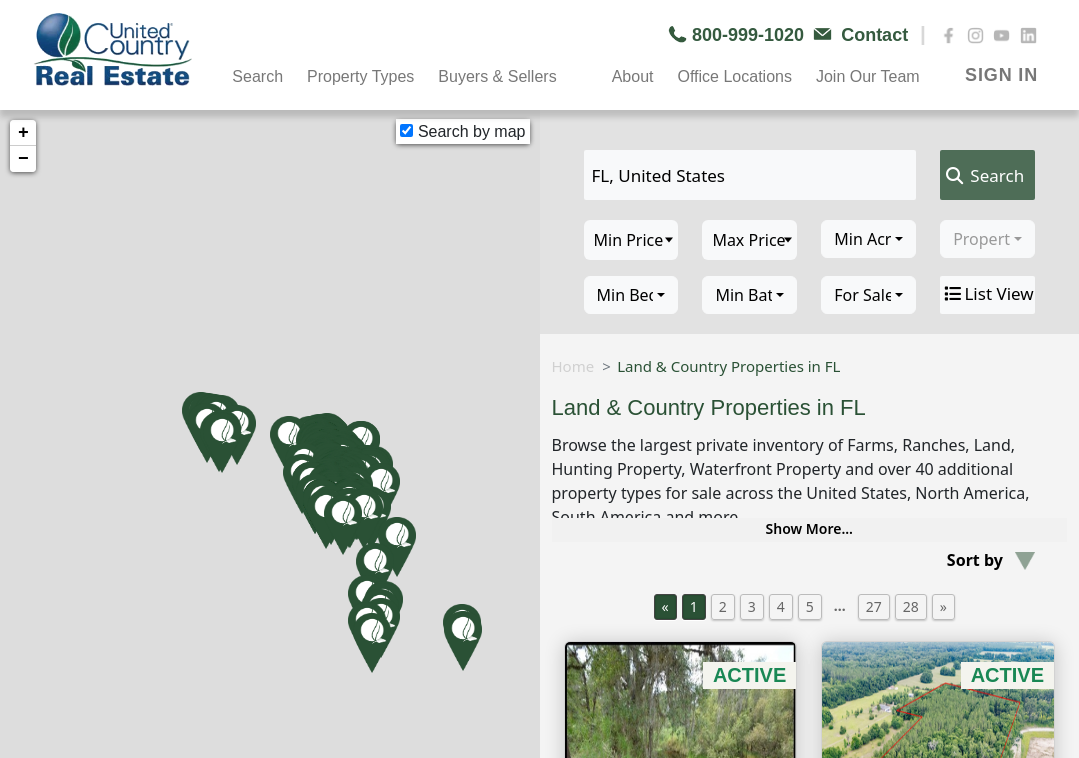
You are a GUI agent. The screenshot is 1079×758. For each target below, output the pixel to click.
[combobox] (868, 239)
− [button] (23, 159)
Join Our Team (868, 76)
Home (573, 366)
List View (987, 294)
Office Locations (734, 76)
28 (911, 606)
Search (257, 76)
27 (874, 606)
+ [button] (23, 133)
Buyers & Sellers (497, 76)
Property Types (360, 76)
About (633, 76)
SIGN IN (1001, 75)
